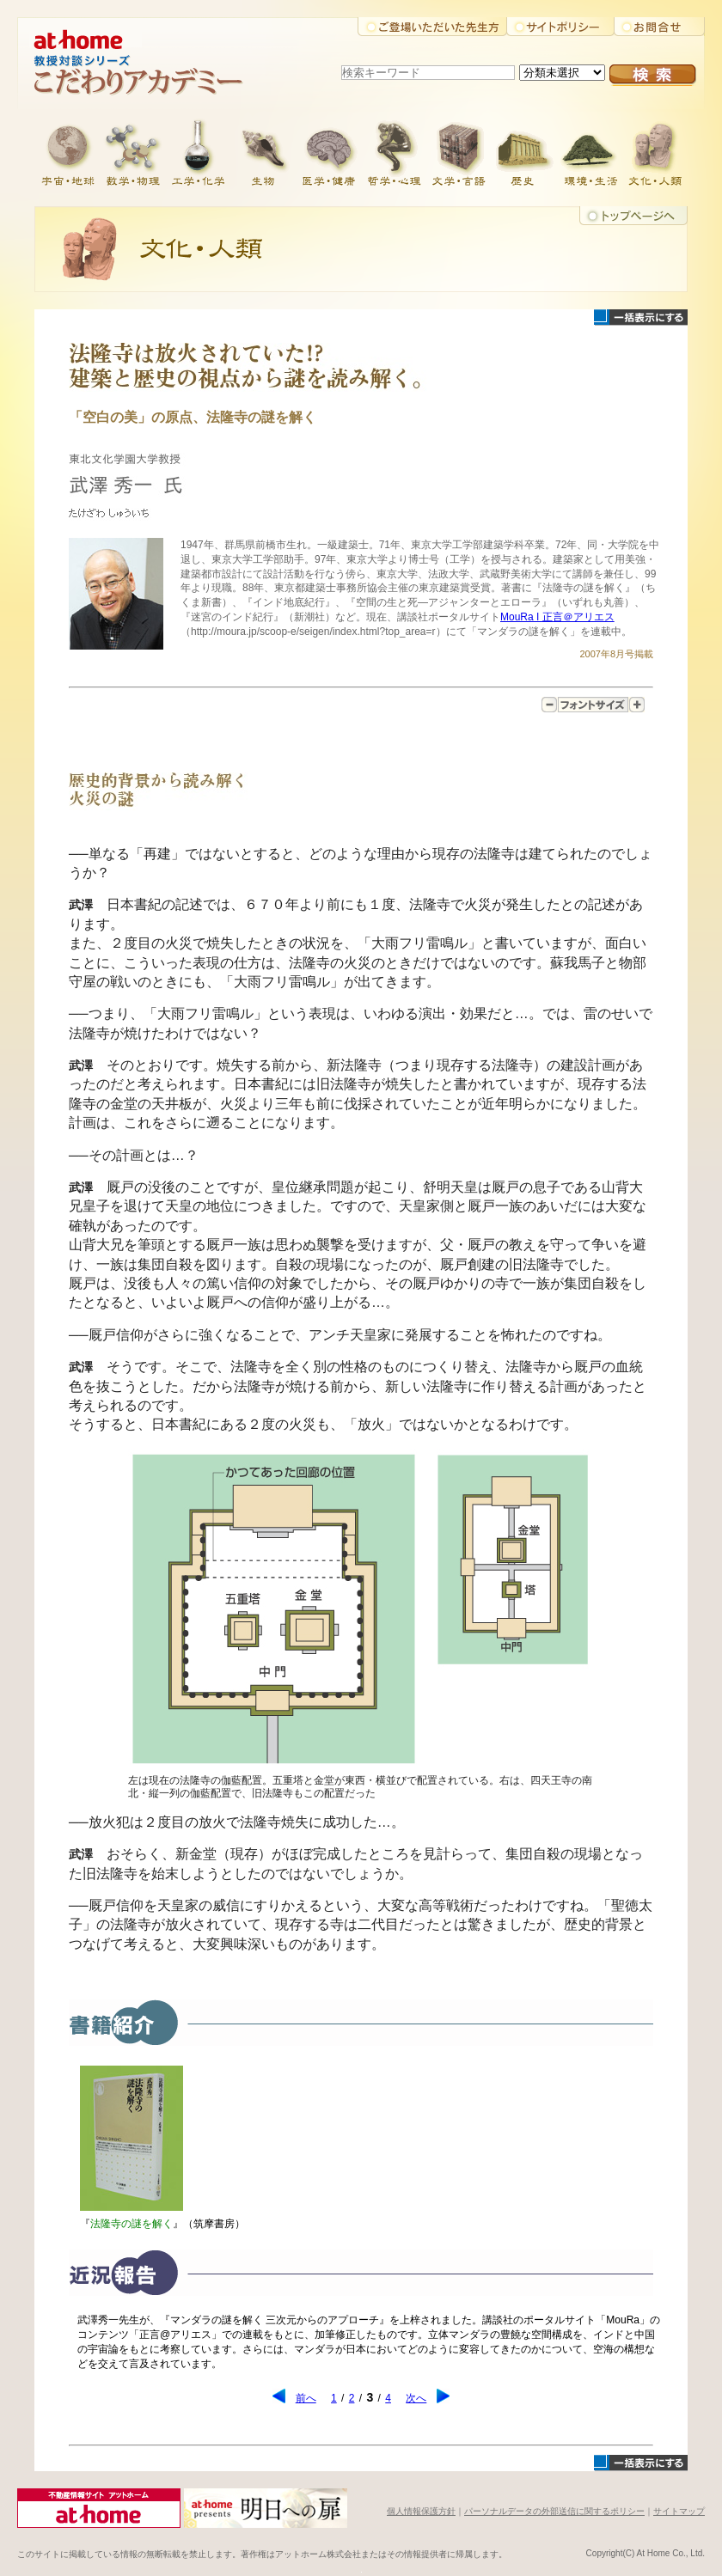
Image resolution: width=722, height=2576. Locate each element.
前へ (306, 2398)
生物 (263, 150)
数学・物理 (132, 150)
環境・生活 (589, 150)
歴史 (524, 150)
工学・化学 (197, 150)
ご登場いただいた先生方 (432, 26)
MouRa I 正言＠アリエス (557, 617)
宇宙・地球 (67, 150)
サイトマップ (679, 2511)
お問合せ (659, 26)
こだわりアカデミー (154, 82)
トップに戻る (633, 215)
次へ (416, 2398)
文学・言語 (459, 150)
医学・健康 (328, 150)
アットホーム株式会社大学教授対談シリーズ (154, 34)
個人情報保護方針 (421, 2511)
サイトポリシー (560, 26)
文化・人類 (655, 150)
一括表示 (641, 317)
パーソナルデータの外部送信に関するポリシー (554, 2511)
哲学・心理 (393, 150)
